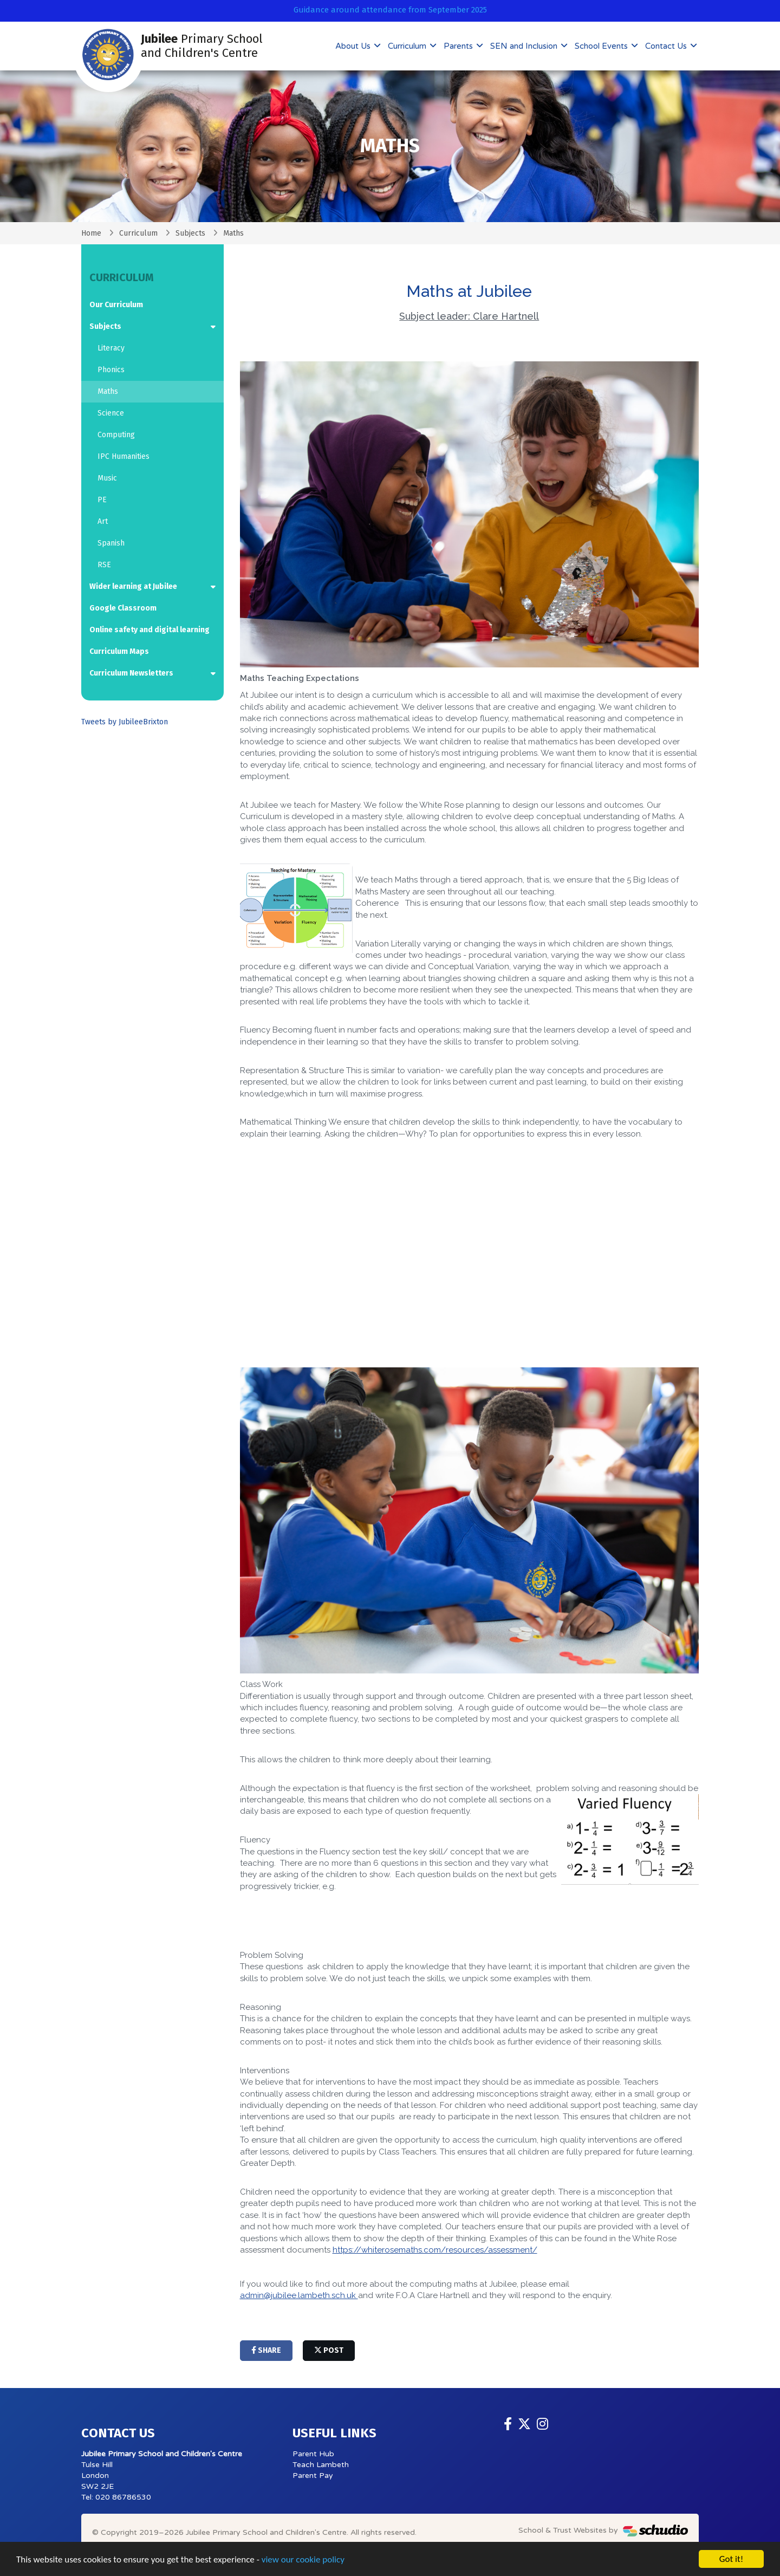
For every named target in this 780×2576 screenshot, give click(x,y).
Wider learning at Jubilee (133, 586)
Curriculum (408, 46)
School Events (602, 46)
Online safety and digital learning (149, 629)
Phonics (111, 369)
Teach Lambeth (320, 2464)
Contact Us (667, 46)
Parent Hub (313, 2453)
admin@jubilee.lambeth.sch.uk (299, 2295)
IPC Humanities (124, 456)
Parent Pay (312, 2475)
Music (107, 478)
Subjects (190, 233)
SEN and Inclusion (525, 46)
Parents (459, 46)
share (266, 2350)
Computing (116, 434)
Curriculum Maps (119, 651)
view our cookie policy (303, 2559)
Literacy (111, 348)
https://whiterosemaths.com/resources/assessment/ (435, 2250)
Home (91, 233)
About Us (354, 46)
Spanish (111, 543)
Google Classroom (123, 608)
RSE (104, 564)
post (328, 2350)
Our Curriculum (116, 304)
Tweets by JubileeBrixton (124, 721)
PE (102, 499)
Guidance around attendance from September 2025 (390, 10)
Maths (108, 391)
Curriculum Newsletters (131, 673)
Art (103, 521)
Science (111, 413)
